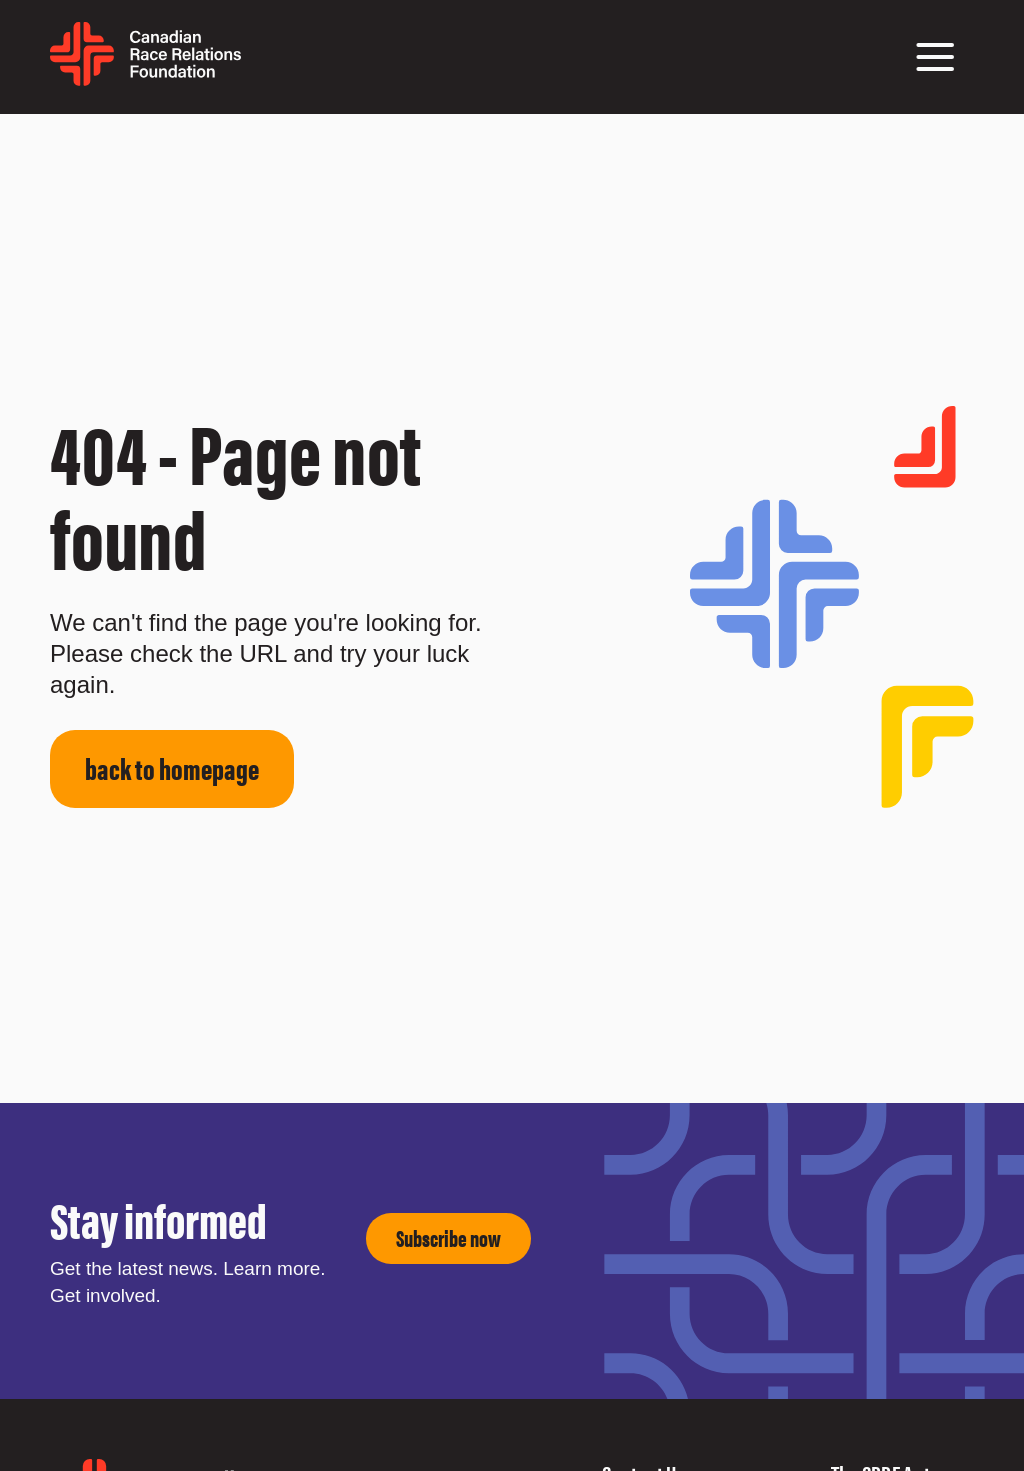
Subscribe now (448, 1237)
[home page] (145, 78)
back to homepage (172, 767)
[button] (935, 57)
